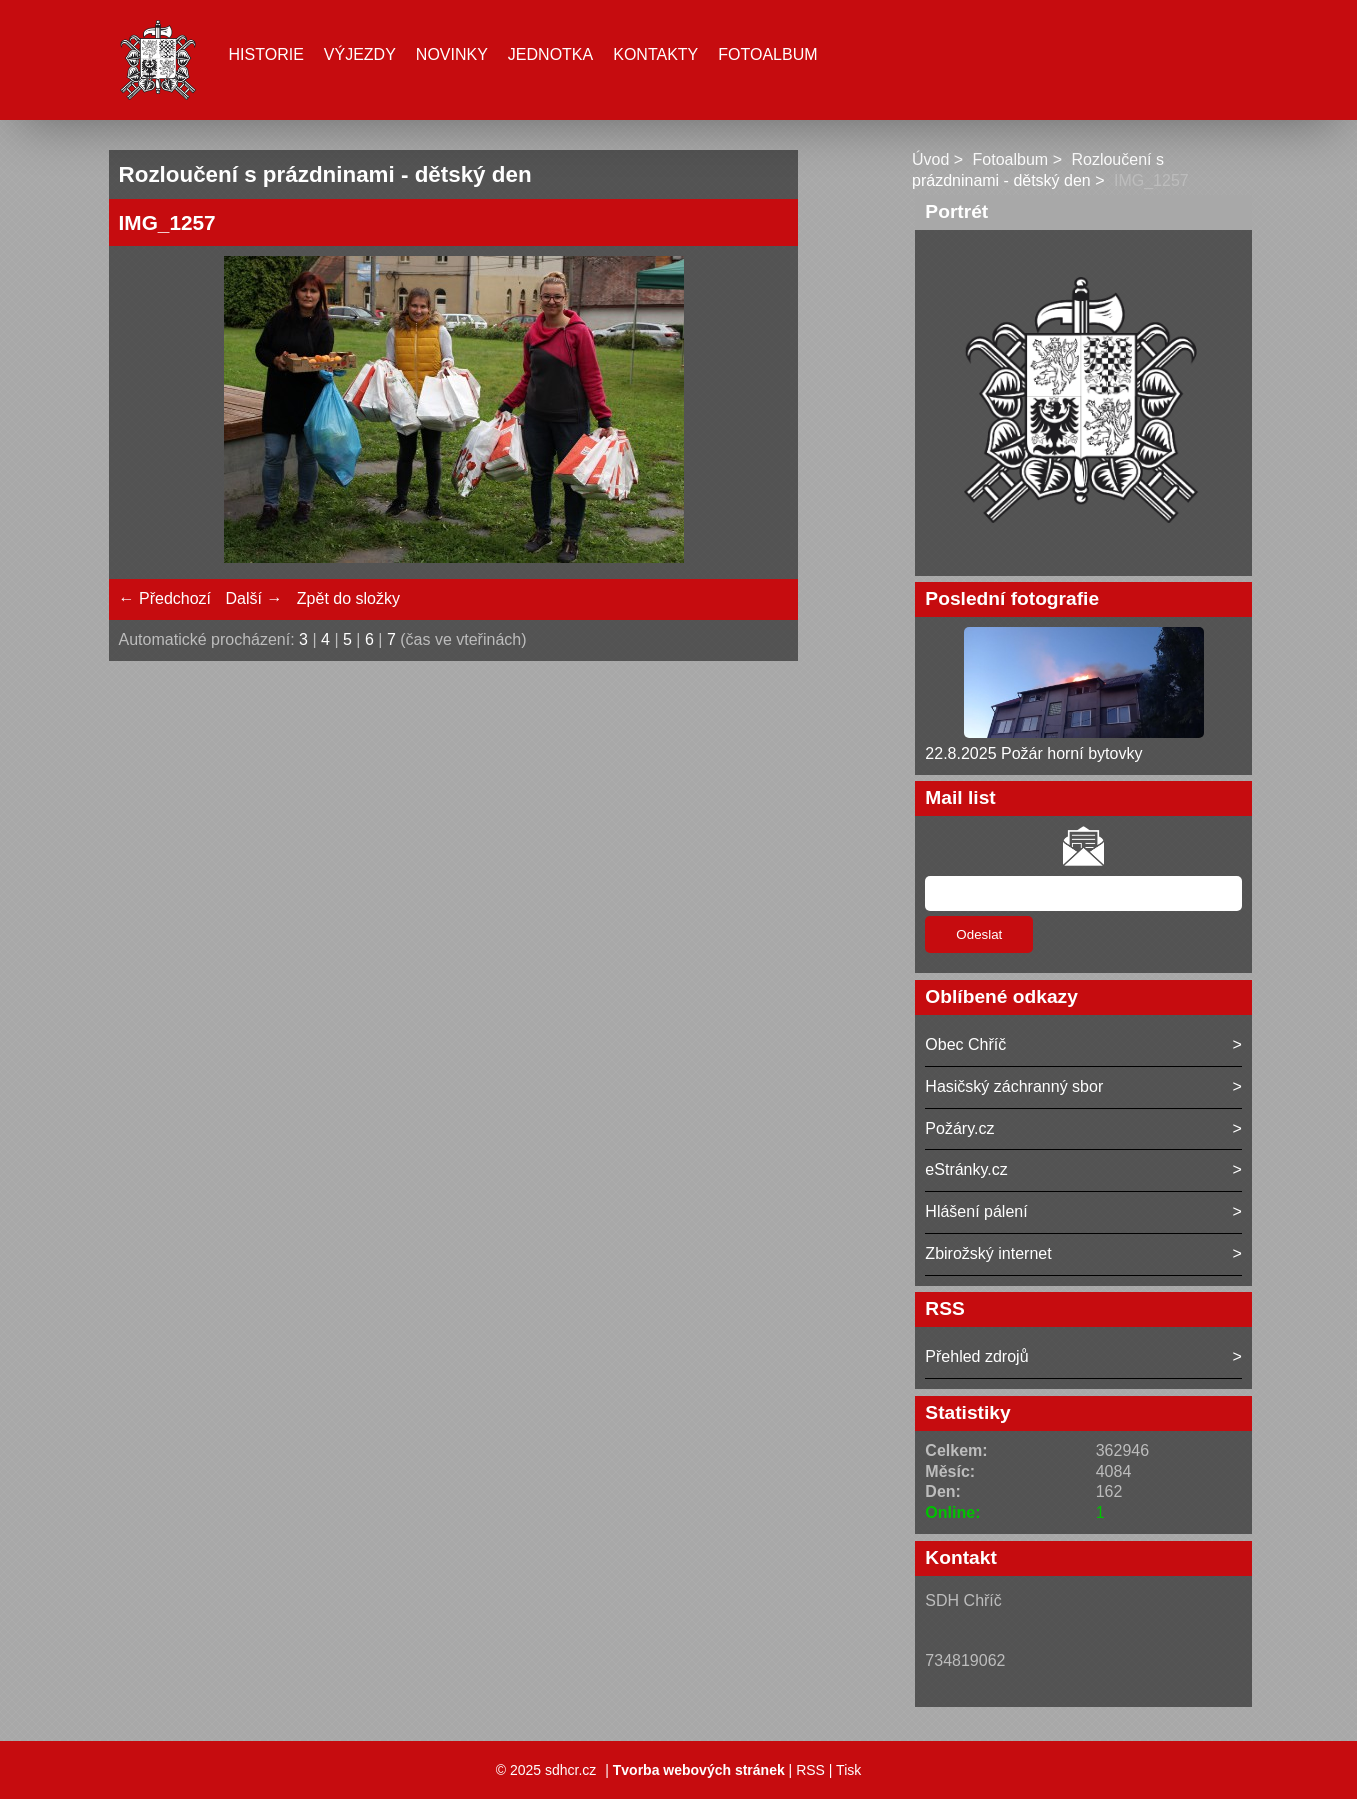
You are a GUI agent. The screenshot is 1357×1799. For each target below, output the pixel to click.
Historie (266, 54)
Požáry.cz (959, 1128)
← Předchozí (165, 598)
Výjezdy (360, 54)
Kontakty (655, 54)
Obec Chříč (965, 1044)
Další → (253, 598)
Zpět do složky (348, 598)
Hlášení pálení (976, 1211)
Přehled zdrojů (976, 1356)
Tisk (848, 1770)
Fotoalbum (767, 54)
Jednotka (550, 54)
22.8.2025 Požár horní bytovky (1033, 753)
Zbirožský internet (988, 1253)
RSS (810, 1770)
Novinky (452, 54)
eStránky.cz (966, 1169)
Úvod (930, 159)
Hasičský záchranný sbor (1014, 1086)
